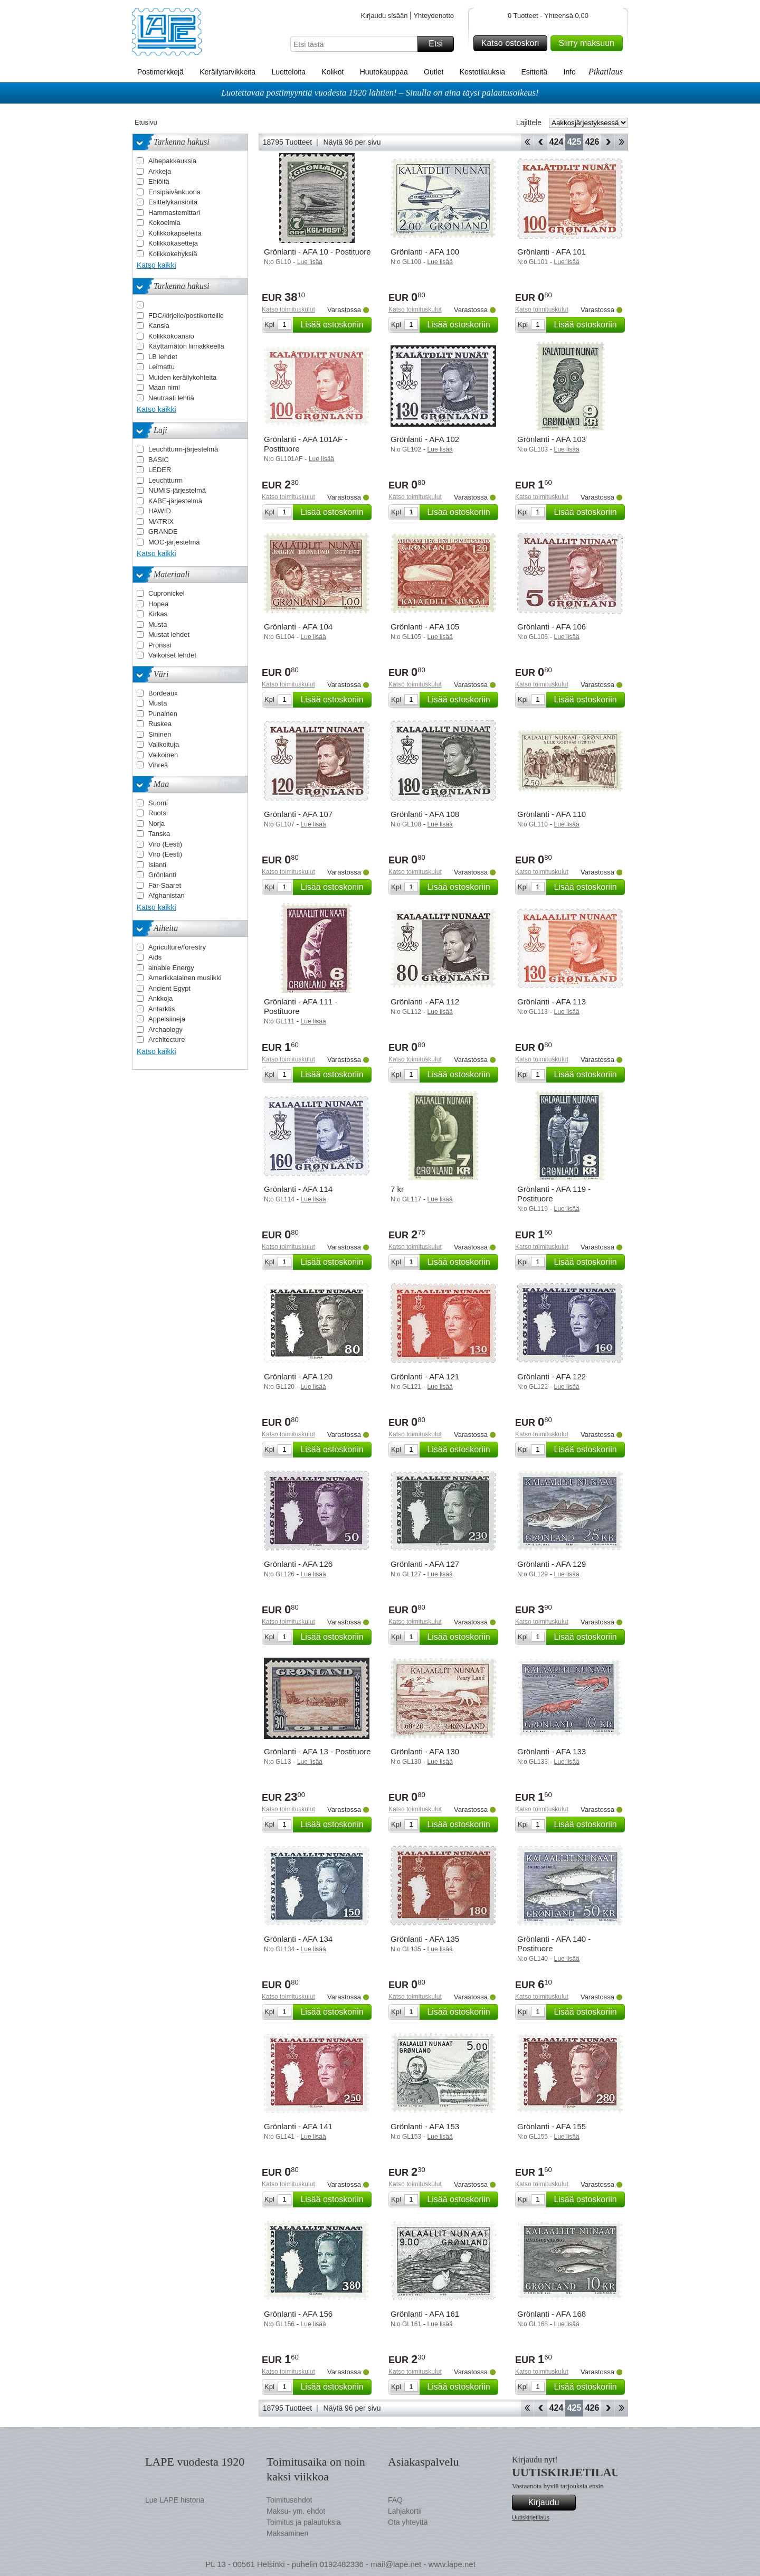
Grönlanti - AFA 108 (425, 814)
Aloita (527, 142)
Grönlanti (162, 875)
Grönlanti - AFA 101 (551, 251)
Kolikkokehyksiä (172, 254)
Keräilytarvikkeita (227, 72)
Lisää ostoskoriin (334, 325)
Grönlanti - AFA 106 (551, 626)
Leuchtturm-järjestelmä (183, 449)
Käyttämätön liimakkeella (186, 346)
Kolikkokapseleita (174, 233)
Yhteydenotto (433, 16)
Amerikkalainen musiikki (185, 978)
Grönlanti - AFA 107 (298, 814)
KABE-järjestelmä (175, 501)
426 (592, 141)
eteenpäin (607, 142)
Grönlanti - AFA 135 (425, 1938)
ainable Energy (171, 968)
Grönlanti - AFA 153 (425, 2126)
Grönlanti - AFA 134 (298, 1938)
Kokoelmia (164, 223)
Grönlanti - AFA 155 (551, 2126)
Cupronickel (166, 593)
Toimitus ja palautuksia (304, 2522)
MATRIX (161, 521)
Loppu (621, 142)
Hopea (158, 604)
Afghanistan (166, 895)
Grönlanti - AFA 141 (298, 2126)
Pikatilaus (605, 71)
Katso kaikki (156, 265)
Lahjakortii (405, 2511)
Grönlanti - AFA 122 (551, 1376)
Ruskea (160, 724)
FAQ (395, 2500)
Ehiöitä (158, 181)
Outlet (433, 72)
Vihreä (158, 765)
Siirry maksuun (589, 43)
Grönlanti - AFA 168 (551, 2313)
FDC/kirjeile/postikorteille (186, 315)
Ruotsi (158, 813)
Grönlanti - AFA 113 (551, 1001)
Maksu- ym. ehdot (296, 2511)
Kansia (158, 326)
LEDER (159, 470)
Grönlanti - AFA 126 (298, 1563)
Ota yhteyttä (408, 2522)
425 (574, 141)
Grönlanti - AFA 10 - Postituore (317, 251)
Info (570, 72)
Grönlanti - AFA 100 (425, 251)
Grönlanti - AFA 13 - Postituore (317, 1751)
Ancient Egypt (169, 988)
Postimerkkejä (160, 72)
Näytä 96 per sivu (352, 142)
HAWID (159, 511)
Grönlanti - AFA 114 (298, 1188)
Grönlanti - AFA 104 (298, 626)
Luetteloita (288, 72)
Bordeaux (163, 693)
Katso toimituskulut (288, 309)
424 (556, 141)
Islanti (157, 865)
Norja (156, 824)
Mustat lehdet (168, 634)
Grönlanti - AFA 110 (551, 814)
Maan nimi (164, 387)
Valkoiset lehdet (172, 655)
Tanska (159, 834)
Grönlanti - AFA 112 (425, 1001)
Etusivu (146, 122)
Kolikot (332, 72)
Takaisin (540, 142)
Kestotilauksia (482, 72)
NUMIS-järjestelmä (177, 490)
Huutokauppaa (384, 72)
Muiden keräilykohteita (182, 377)
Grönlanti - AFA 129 (551, 1563)
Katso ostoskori (512, 43)
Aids (155, 957)
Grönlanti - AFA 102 (425, 439)
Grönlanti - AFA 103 (551, 439)
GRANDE (163, 531)
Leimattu (161, 367)
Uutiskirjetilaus (530, 2517)
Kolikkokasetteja (173, 243)
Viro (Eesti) (165, 844)
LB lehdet (162, 357)
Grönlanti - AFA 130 (425, 1751)
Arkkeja (159, 171)
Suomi (158, 803)
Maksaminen (287, 2533)
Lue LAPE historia (174, 2500)
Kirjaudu (550, 2503)
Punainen (162, 714)
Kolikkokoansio (171, 336)
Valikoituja (163, 744)
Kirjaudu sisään (383, 16)
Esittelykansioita (172, 202)
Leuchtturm (165, 480)
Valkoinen (163, 755)
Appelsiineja (166, 1019)
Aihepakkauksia (172, 161)
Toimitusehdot (289, 2500)
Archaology (165, 1029)
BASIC (158, 460)
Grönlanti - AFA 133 (551, 1751)
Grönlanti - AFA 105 (425, 626)
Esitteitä (534, 72)
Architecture (166, 1039)
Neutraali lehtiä (171, 398)
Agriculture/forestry (177, 947)
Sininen (159, 734)
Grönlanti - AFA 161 (425, 2313)
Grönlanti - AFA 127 (425, 1563)
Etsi (440, 44)
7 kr (397, 1188)
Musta (157, 624)
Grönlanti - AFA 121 (425, 1376)
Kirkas (157, 614)
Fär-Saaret (164, 885)
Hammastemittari (174, 213)
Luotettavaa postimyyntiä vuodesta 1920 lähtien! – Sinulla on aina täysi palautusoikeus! (380, 93)
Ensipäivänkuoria (174, 192)
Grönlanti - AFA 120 (298, 1376)
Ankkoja (160, 998)
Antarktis (161, 1009)
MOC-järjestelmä (174, 542)
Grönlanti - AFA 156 (298, 2313)
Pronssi (159, 645)
